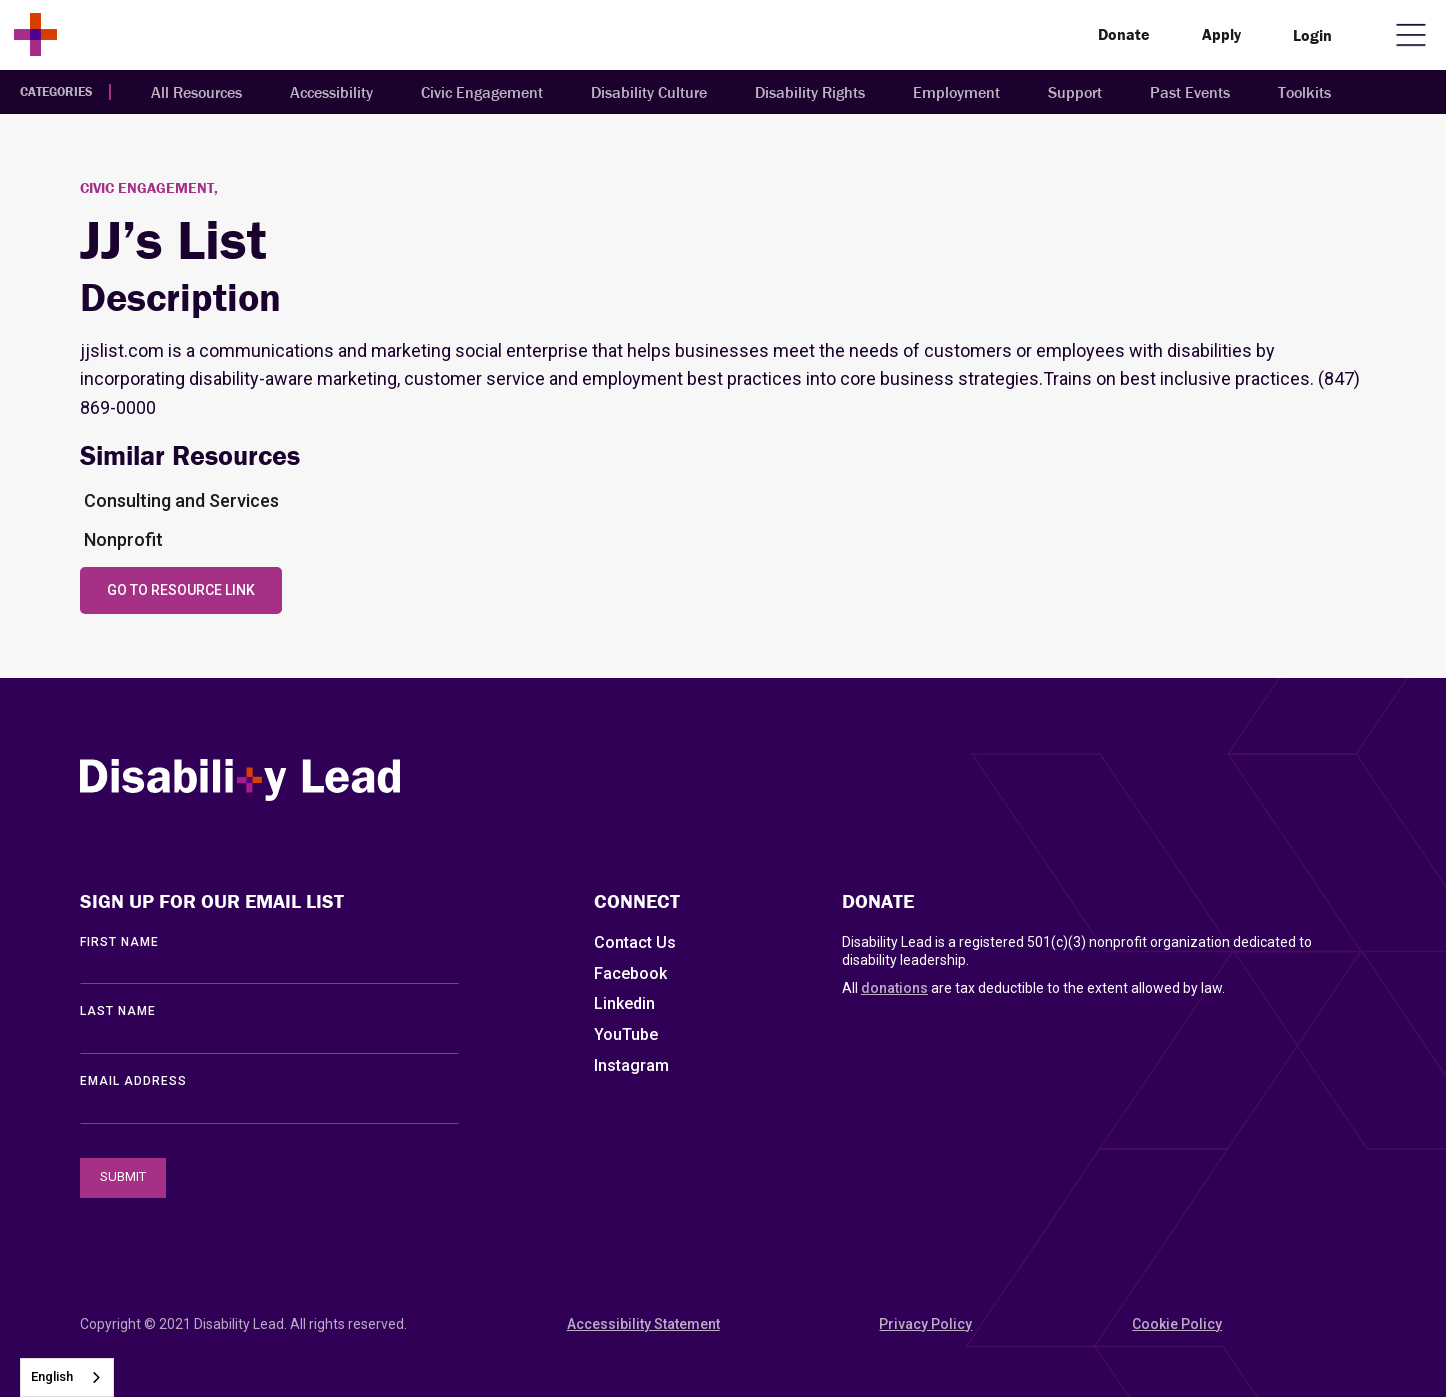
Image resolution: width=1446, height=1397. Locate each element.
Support (1075, 92)
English (52, 1376)
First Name (119, 942)
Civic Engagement (482, 92)
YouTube (626, 1034)
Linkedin (624, 1003)
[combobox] (67, 1377)
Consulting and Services (181, 500)
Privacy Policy (925, 1324)
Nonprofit (123, 539)
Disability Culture (649, 92)
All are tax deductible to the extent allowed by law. (1033, 988)
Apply (1221, 34)
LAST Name (118, 1011)
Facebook (630, 973)
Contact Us (635, 942)
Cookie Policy (1177, 1324)
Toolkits (1304, 92)
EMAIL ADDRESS (133, 1081)
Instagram (631, 1065)
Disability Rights (810, 92)
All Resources (196, 92)
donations (894, 988)
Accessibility (331, 92)
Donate (1124, 34)
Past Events (1190, 92)
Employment (956, 92)
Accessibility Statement (643, 1324)
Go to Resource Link (181, 590)
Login (1312, 35)
